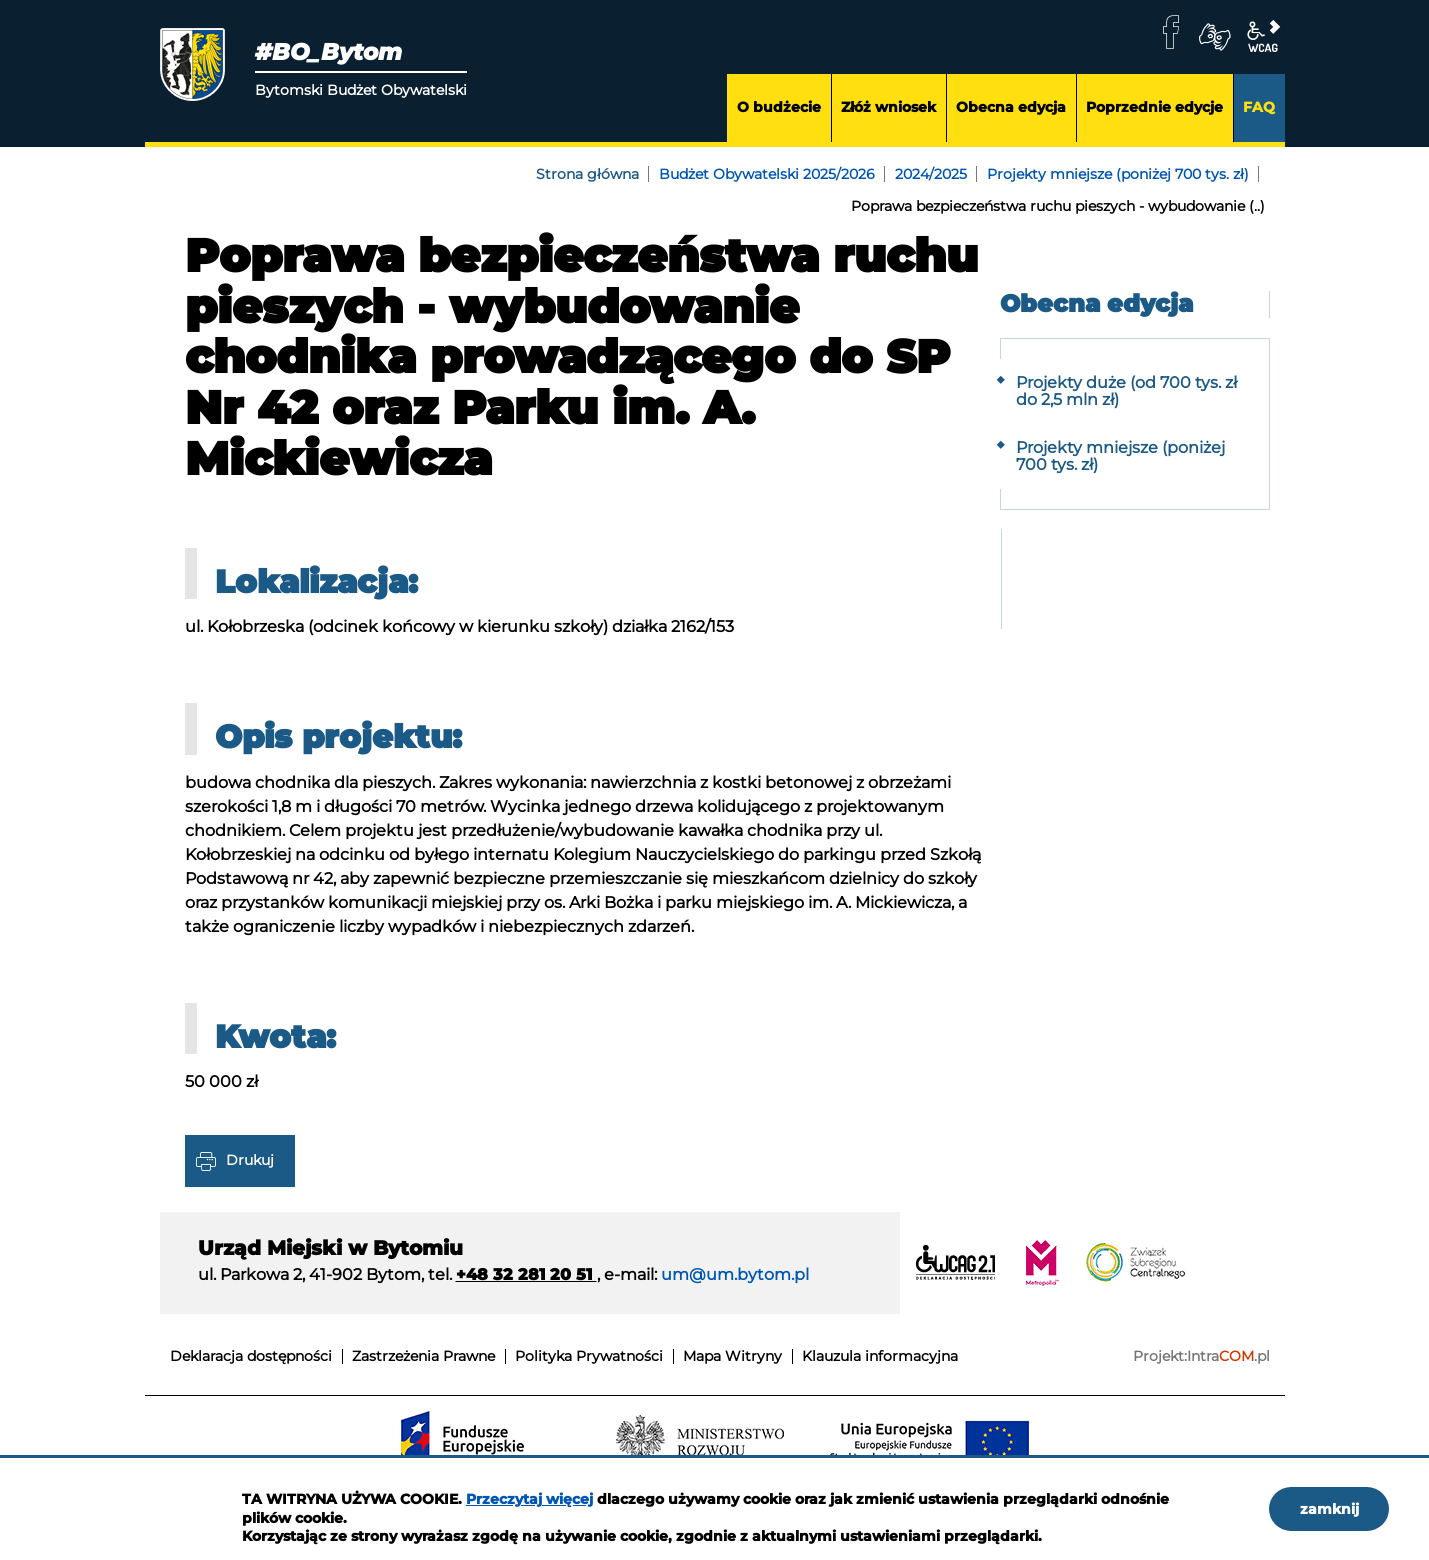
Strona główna (587, 174)
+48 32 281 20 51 (526, 1274)
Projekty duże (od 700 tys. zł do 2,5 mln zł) (1126, 391)
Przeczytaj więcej (529, 1499)
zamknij (1329, 1509)
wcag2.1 (1263, 37)
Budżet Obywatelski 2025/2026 (767, 174)
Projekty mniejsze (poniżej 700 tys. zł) (1118, 174)
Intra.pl (1228, 1356)
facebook (1171, 32)
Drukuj (250, 1159)
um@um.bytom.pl (735, 1274)
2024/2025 (931, 174)
